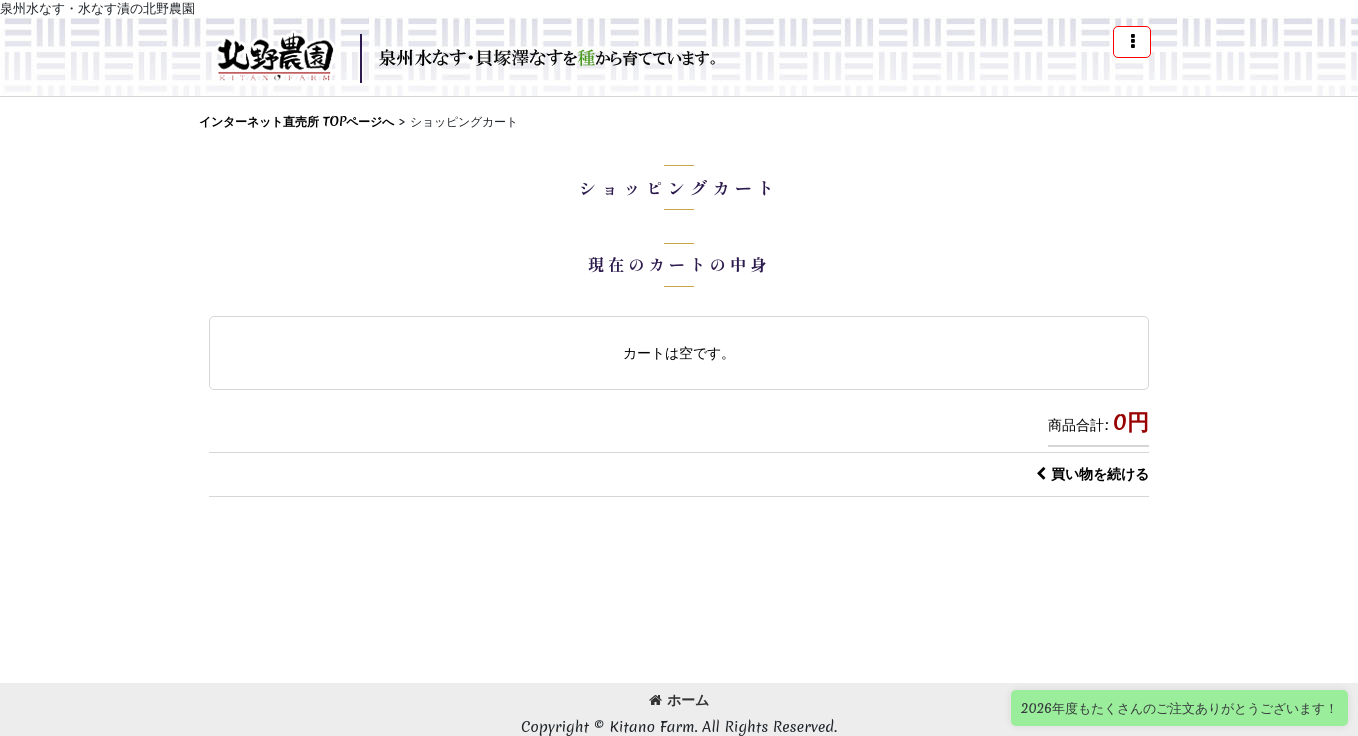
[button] (1132, 42)
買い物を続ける (1092, 474)
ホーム (679, 700)
